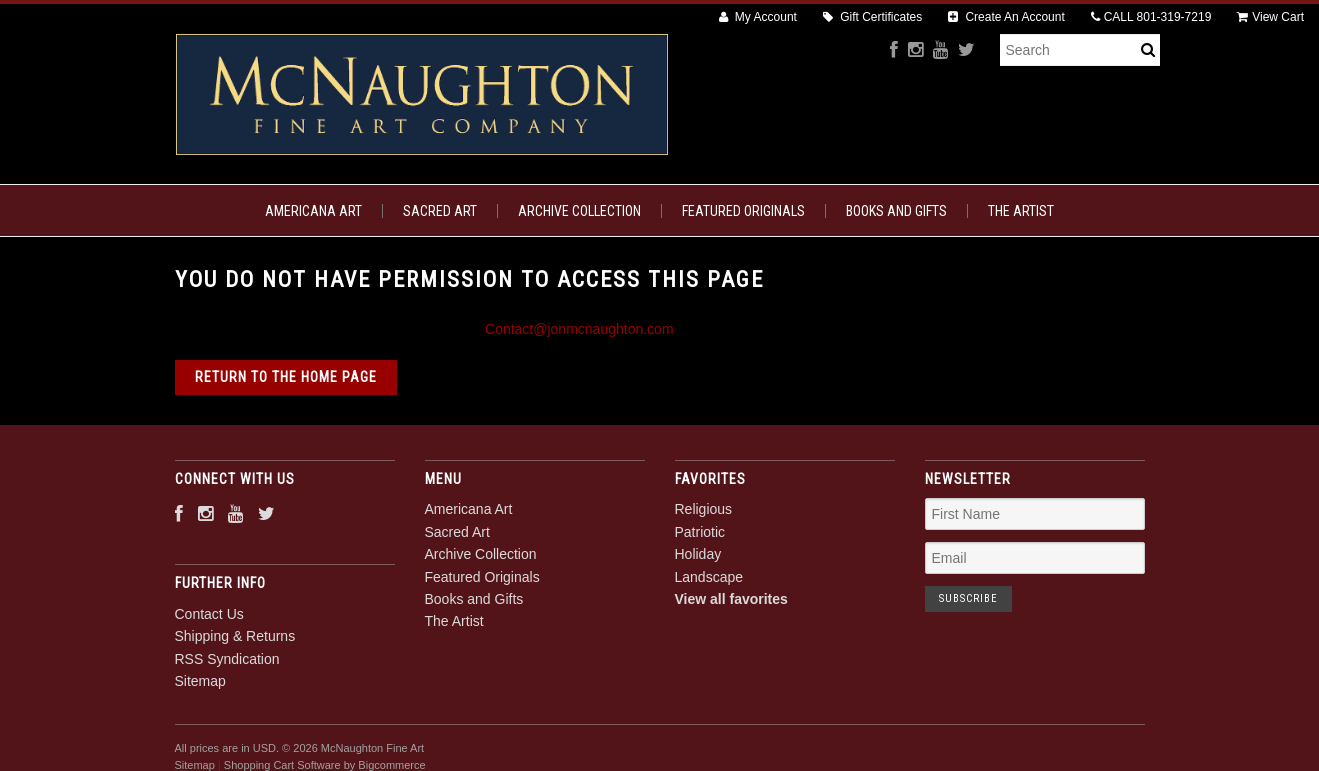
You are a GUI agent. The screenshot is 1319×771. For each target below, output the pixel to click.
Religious (704, 509)
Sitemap (200, 681)
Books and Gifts (896, 211)
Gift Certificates (872, 17)
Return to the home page (286, 377)
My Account (758, 17)
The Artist (1021, 211)
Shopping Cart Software (282, 765)
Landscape (709, 577)
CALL (1151, 17)
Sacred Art (440, 211)
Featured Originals (743, 211)
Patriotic (700, 532)
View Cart (1270, 17)
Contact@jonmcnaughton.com (579, 329)
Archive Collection (579, 211)
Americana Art (313, 211)
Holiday (698, 554)
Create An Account (1006, 17)
